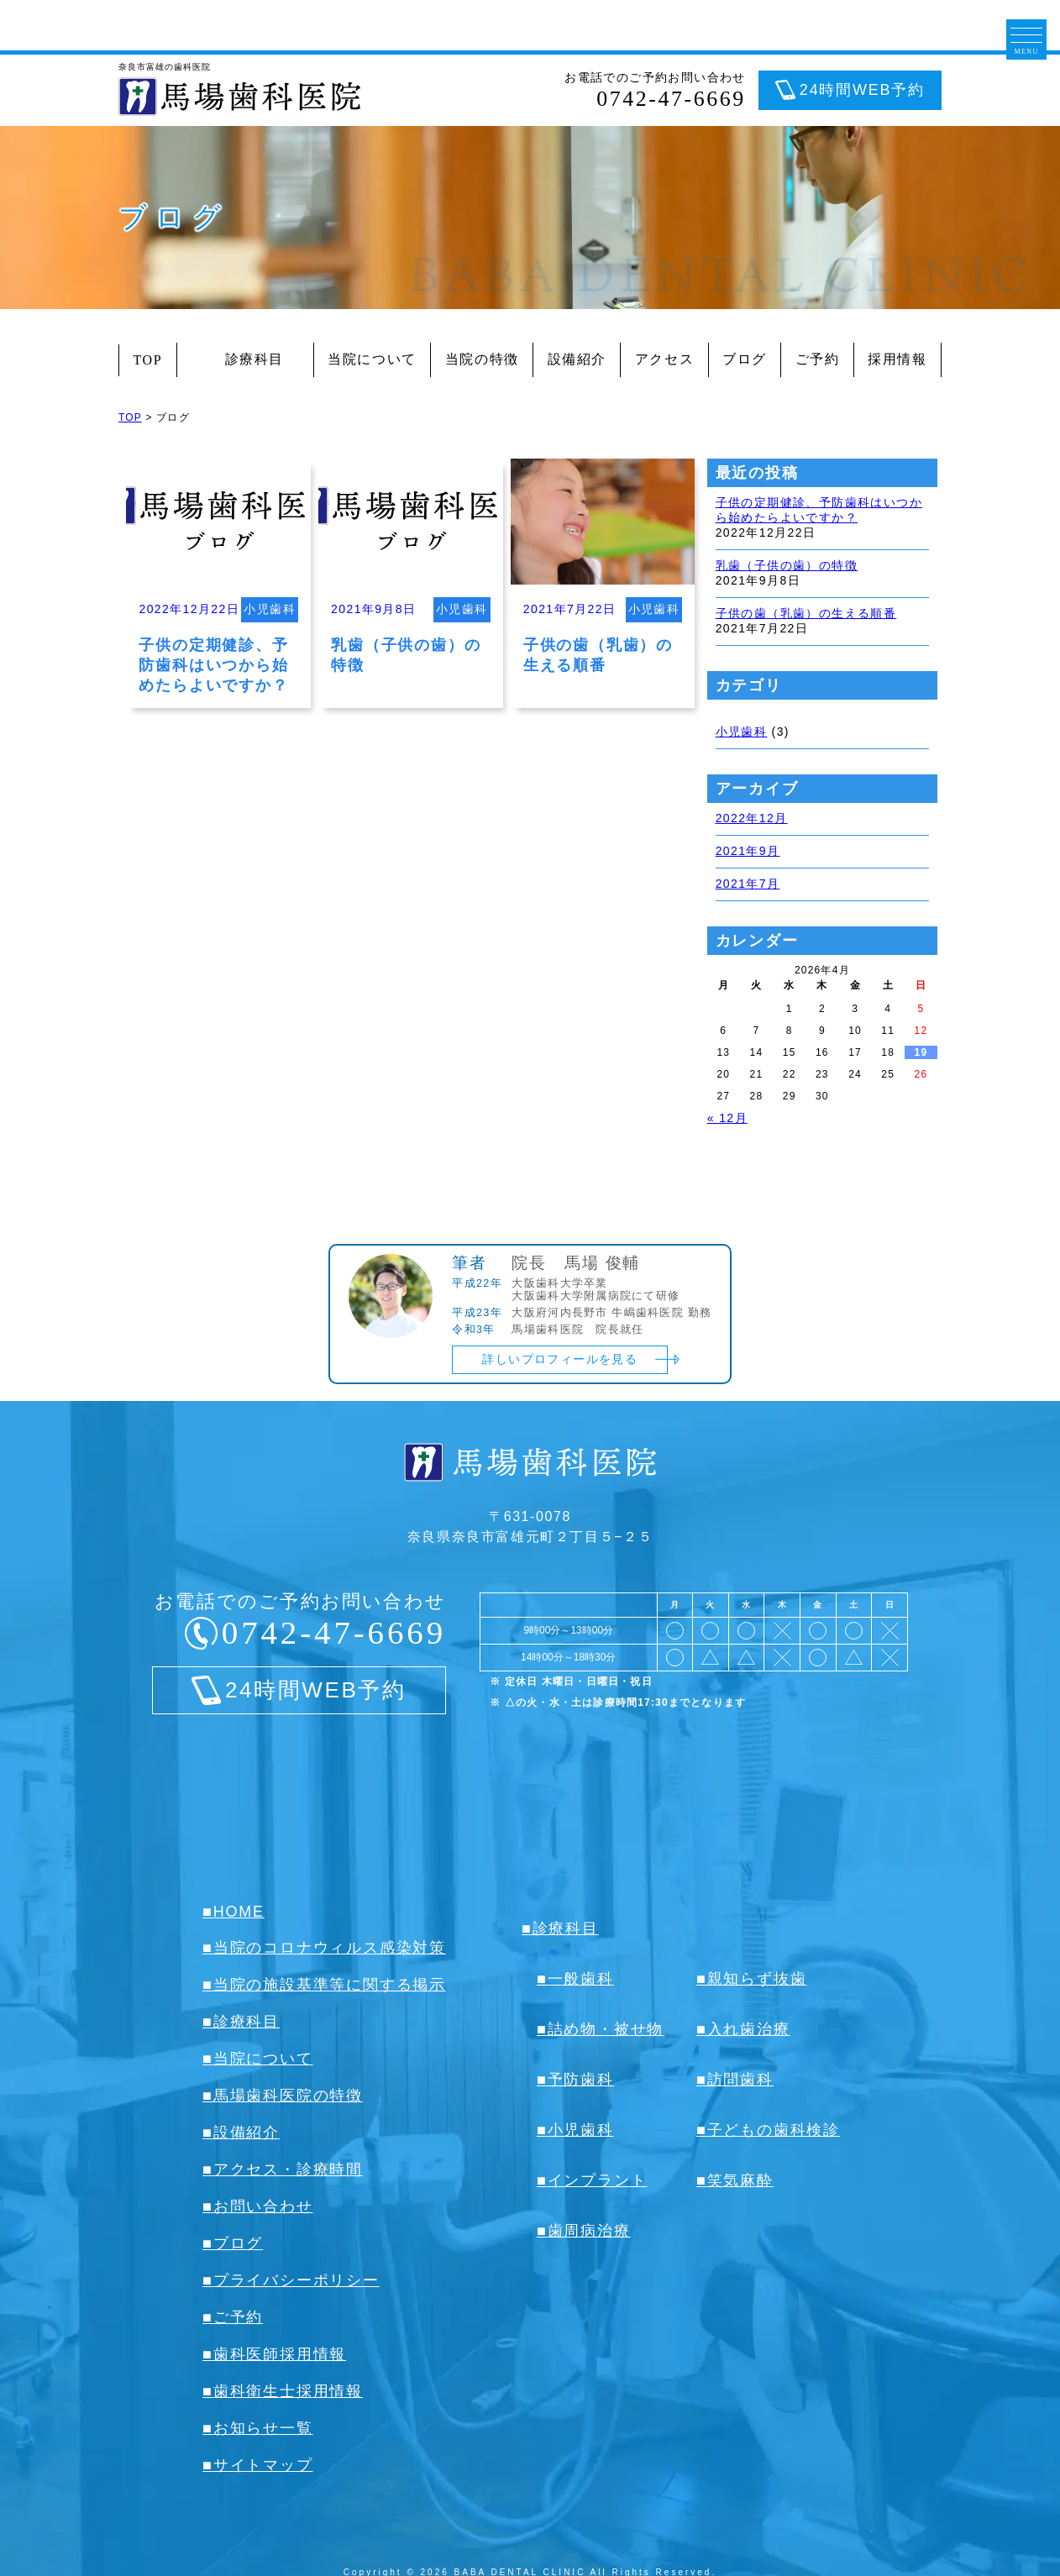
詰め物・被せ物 (606, 2029)
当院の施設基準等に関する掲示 (329, 1984)
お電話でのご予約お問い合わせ (655, 90)
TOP (147, 360)
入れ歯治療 (748, 2029)
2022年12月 (752, 818)
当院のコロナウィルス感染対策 (329, 1947)
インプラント (598, 2180)
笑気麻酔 (740, 2180)
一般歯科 (581, 1978)
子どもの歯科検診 (773, 2130)
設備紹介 (577, 359)
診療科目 (245, 359)
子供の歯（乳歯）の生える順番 (806, 613)
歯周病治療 (589, 2230)
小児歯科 (742, 731)
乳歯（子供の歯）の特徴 (787, 565)
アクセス (664, 359)
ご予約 (817, 359)
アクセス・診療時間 (288, 2169)
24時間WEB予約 (862, 89)
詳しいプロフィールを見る (560, 1359)
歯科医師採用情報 (279, 2354)
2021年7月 (748, 883)
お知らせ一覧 (263, 2428)
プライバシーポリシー (296, 2280)
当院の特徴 (482, 359)
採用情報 (897, 359)
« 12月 (727, 1118)
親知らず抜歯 (757, 1978)
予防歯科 (581, 2079)
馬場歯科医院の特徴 (288, 2095)
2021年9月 (748, 851)
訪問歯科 (740, 2079)
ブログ (744, 359)
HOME (239, 1911)
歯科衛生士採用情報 (288, 2391)
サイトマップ (263, 2465)
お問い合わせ (263, 2206)
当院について (372, 359)
